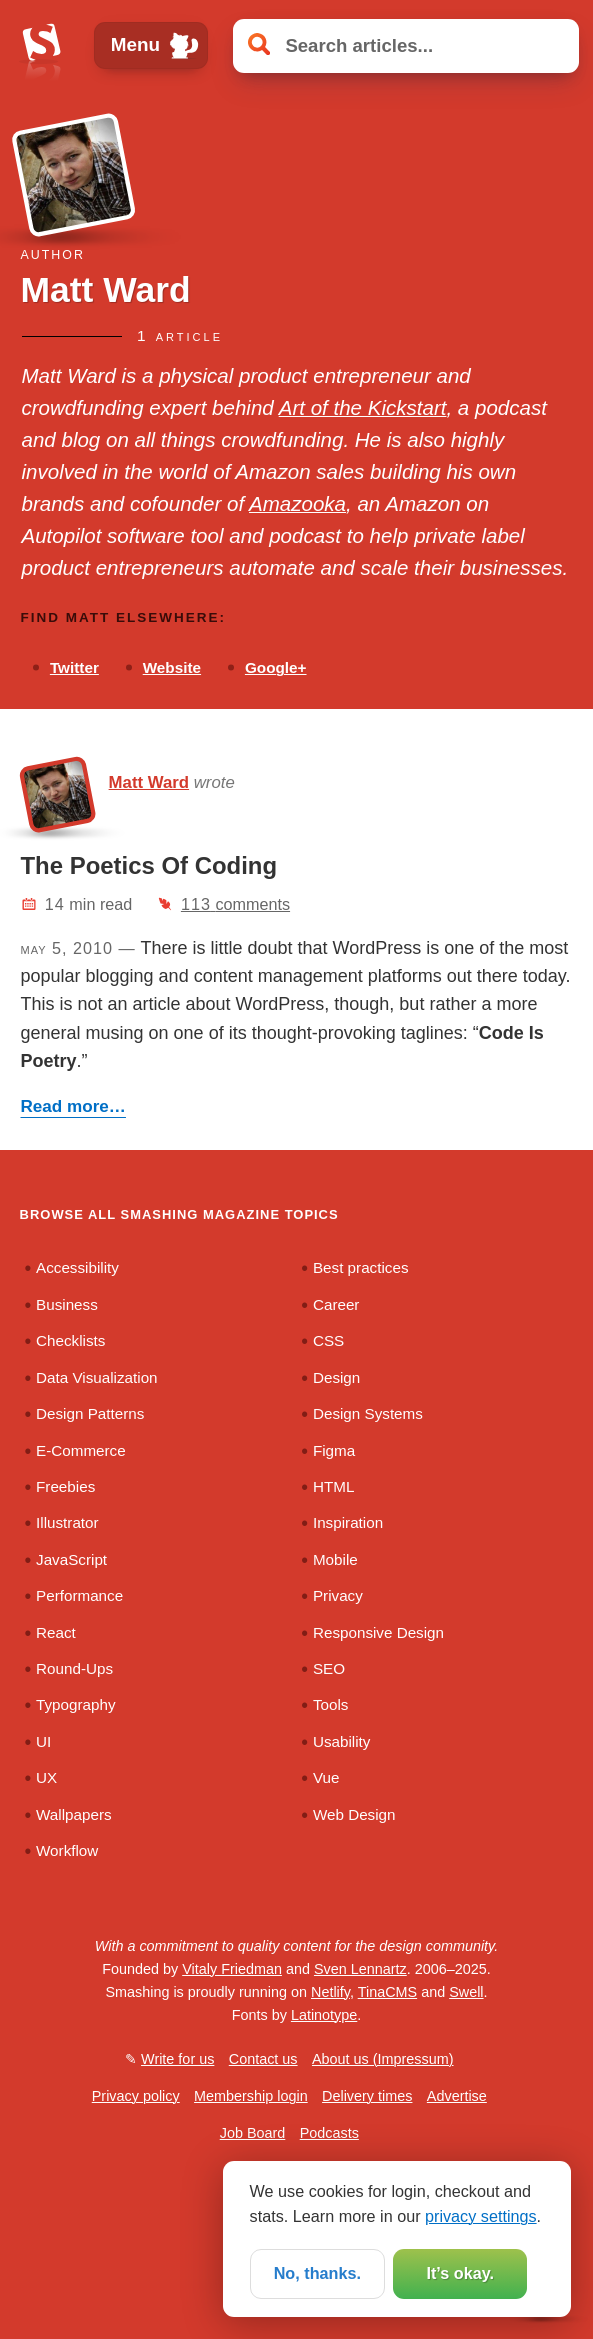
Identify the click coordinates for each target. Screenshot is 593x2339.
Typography (76, 1704)
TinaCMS (387, 1992)
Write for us (177, 2059)
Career (336, 1304)
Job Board (253, 2133)
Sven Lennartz (360, 1969)
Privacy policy (136, 2096)
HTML (333, 1486)
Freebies (65, 1486)
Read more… (73, 1106)
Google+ (276, 667)
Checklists (70, 1340)
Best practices (361, 1267)
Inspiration (348, 1522)
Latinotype (324, 2015)
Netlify (330, 1992)
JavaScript (71, 1559)
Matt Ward (149, 782)
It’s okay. (459, 2273)
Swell (466, 1992)
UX (46, 1777)
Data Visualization (97, 1377)
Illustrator (67, 1522)
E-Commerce (81, 1450)
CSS (328, 1340)
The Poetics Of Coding (149, 865)
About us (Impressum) (383, 2059)
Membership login (251, 2096)
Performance (79, 1595)
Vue (326, 1777)
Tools (331, 1704)
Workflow (67, 1850)
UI (43, 1741)
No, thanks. (317, 2273)
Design (336, 1377)
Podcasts (329, 2133)
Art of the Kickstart (363, 407)
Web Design (354, 1814)
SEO (329, 1668)
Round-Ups (74, 1668)
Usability (342, 1741)
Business (67, 1304)
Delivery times (367, 2096)
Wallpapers (74, 1814)
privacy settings (481, 2216)
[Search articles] (405, 45)
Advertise (457, 2096)
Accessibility (77, 1267)
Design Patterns (90, 1413)
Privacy (338, 1595)
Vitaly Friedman (232, 1969)
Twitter (74, 667)
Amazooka (297, 503)
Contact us (263, 2059)
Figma (334, 1450)
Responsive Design (378, 1632)
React (56, 1632)
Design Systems (368, 1413)
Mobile (335, 1559)
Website (172, 667)
